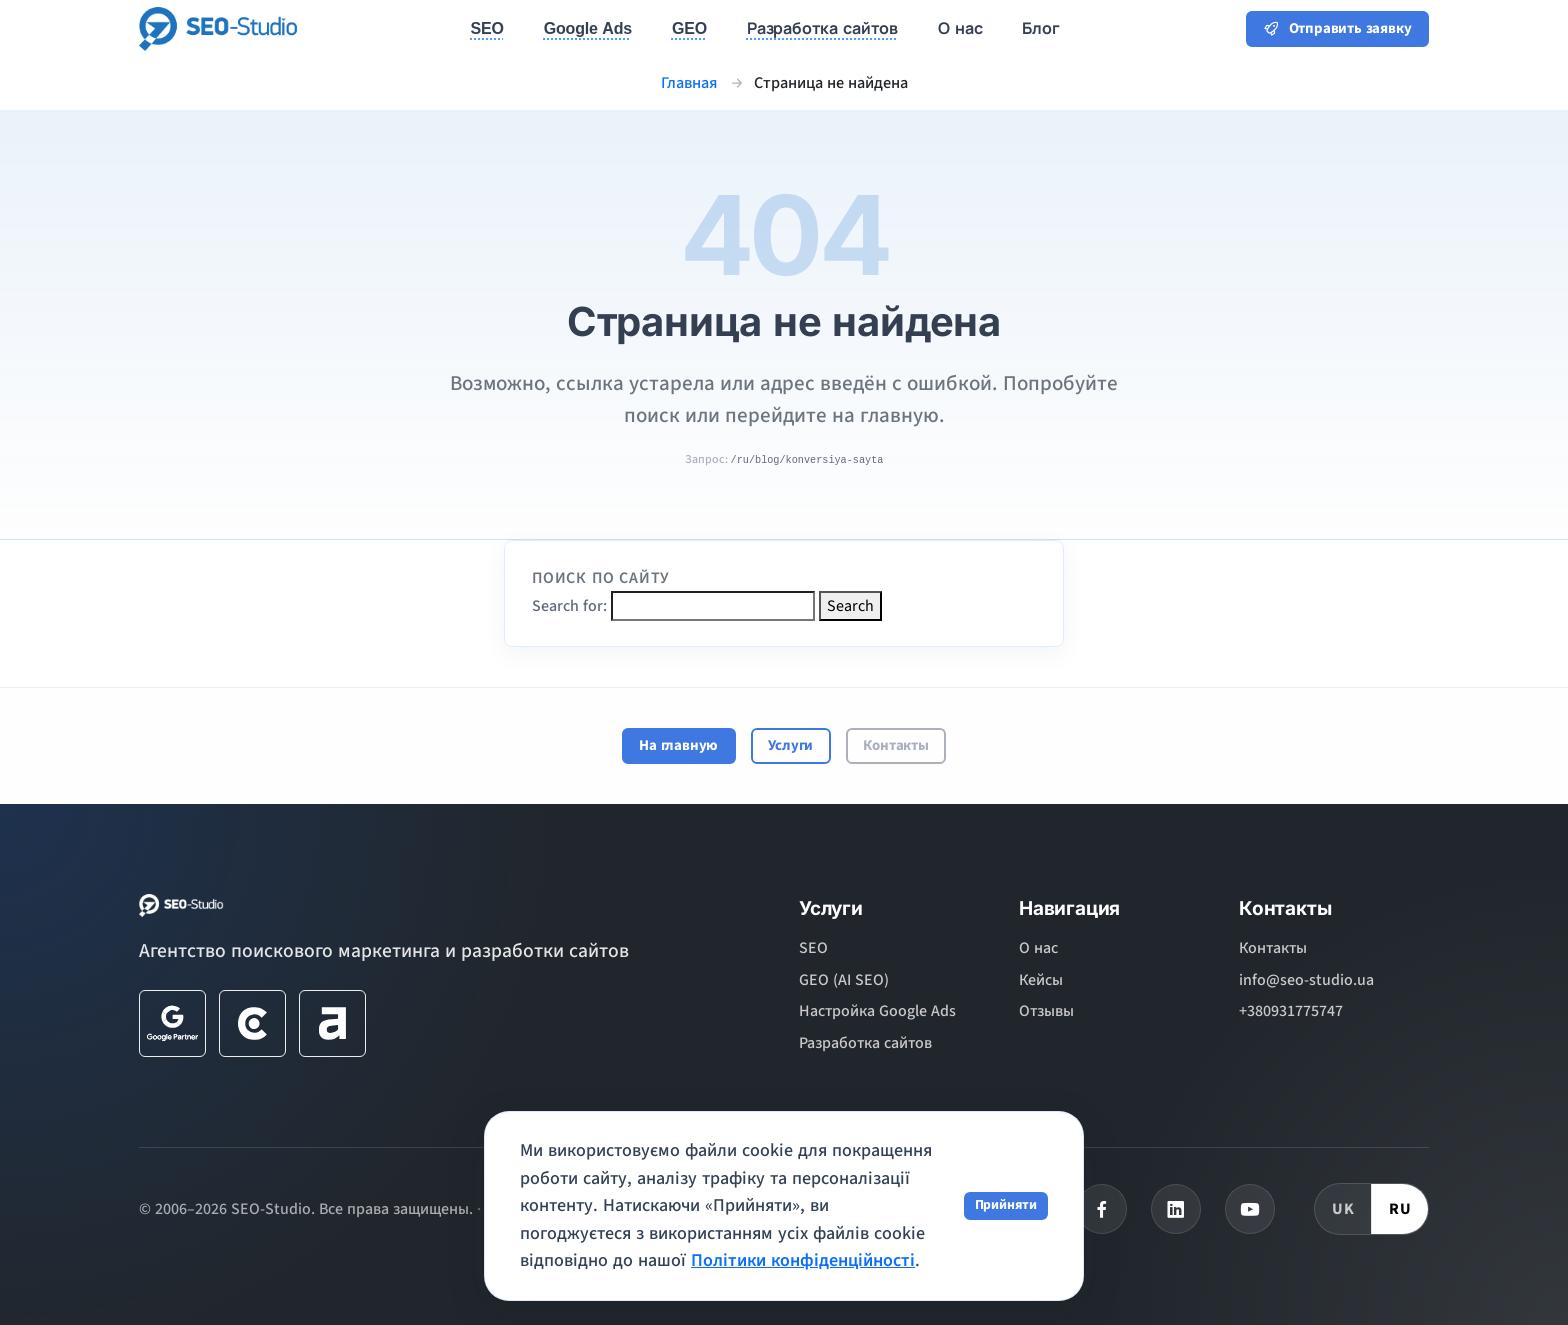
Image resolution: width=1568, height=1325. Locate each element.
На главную (678, 745)
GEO (689, 28)
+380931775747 (1291, 1011)
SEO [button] (487, 28)
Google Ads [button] (588, 28)
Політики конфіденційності (803, 1260)
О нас (1038, 948)
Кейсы (1041, 980)
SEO (813, 948)
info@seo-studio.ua (1306, 980)
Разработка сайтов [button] (822, 28)
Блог (1040, 28)
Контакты (895, 745)
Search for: (569, 606)
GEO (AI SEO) (844, 980)
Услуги (790, 745)
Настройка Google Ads (877, 1011)
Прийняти (1006, 1205)
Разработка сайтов (865, 1043)
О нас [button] (960, 28)
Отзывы (1046, 1011)
